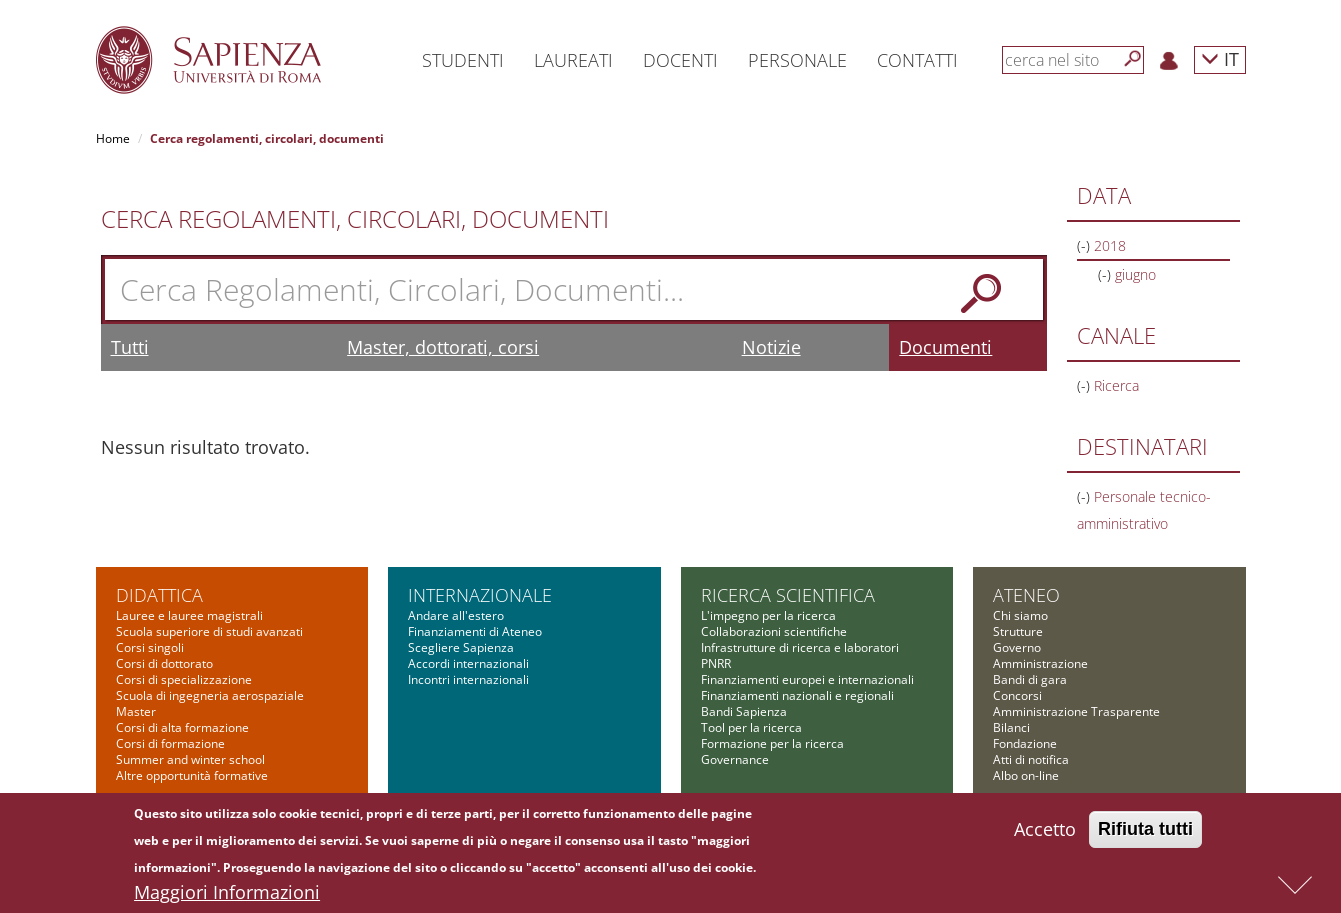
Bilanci (1011, 727)
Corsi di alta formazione (182, 727)
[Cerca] (1133, 59)
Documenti (945, 347)
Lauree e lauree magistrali (189, 615)
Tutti (130, 347)
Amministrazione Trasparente (1076, 711)
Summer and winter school (190, 759)
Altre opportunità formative (192, 775)
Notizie (771, 347)
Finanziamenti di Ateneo (475, 631)
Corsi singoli (150, 647)
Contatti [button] (917, 60)
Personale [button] (797, 60)
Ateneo (1026, 595)
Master (136, 711)
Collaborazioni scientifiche (774, 631)
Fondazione (1025, 743)
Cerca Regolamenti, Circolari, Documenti (355, 219)
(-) (1085, 245)
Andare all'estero (456, 615)
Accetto (1045, 837)
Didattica (159, 595)
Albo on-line (1026, 775)
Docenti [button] (680, 60)
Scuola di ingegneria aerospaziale (210, 695)
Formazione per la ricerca (772, 743)
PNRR (716, 663)
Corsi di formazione (170, 743)
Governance (735, 759)
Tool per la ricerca (751, 727)
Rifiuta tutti (1145, 837)
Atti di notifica (1031, 759)
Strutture (1018, 631)
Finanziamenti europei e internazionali (807, 679)
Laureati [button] (573, 60)
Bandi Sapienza (744, 711)
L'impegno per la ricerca (768, 615)
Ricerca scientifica (788, 595)
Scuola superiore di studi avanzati (209, 631)
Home (113, 138)
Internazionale (480, 595)
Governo (1017, 647)
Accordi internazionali (468, 663)
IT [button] (1220, 58)
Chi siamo (1020, 615)
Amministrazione (1040, 663)
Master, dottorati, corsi (443, 347)
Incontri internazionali (468, 679)
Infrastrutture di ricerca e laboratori (800, 647)
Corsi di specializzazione (184, 679)
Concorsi (1017, 695)
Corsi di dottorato (164, 663)
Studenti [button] (463, 60)
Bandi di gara (1030, 679)
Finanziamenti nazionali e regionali (797, 695)
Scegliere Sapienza (461, 647)
